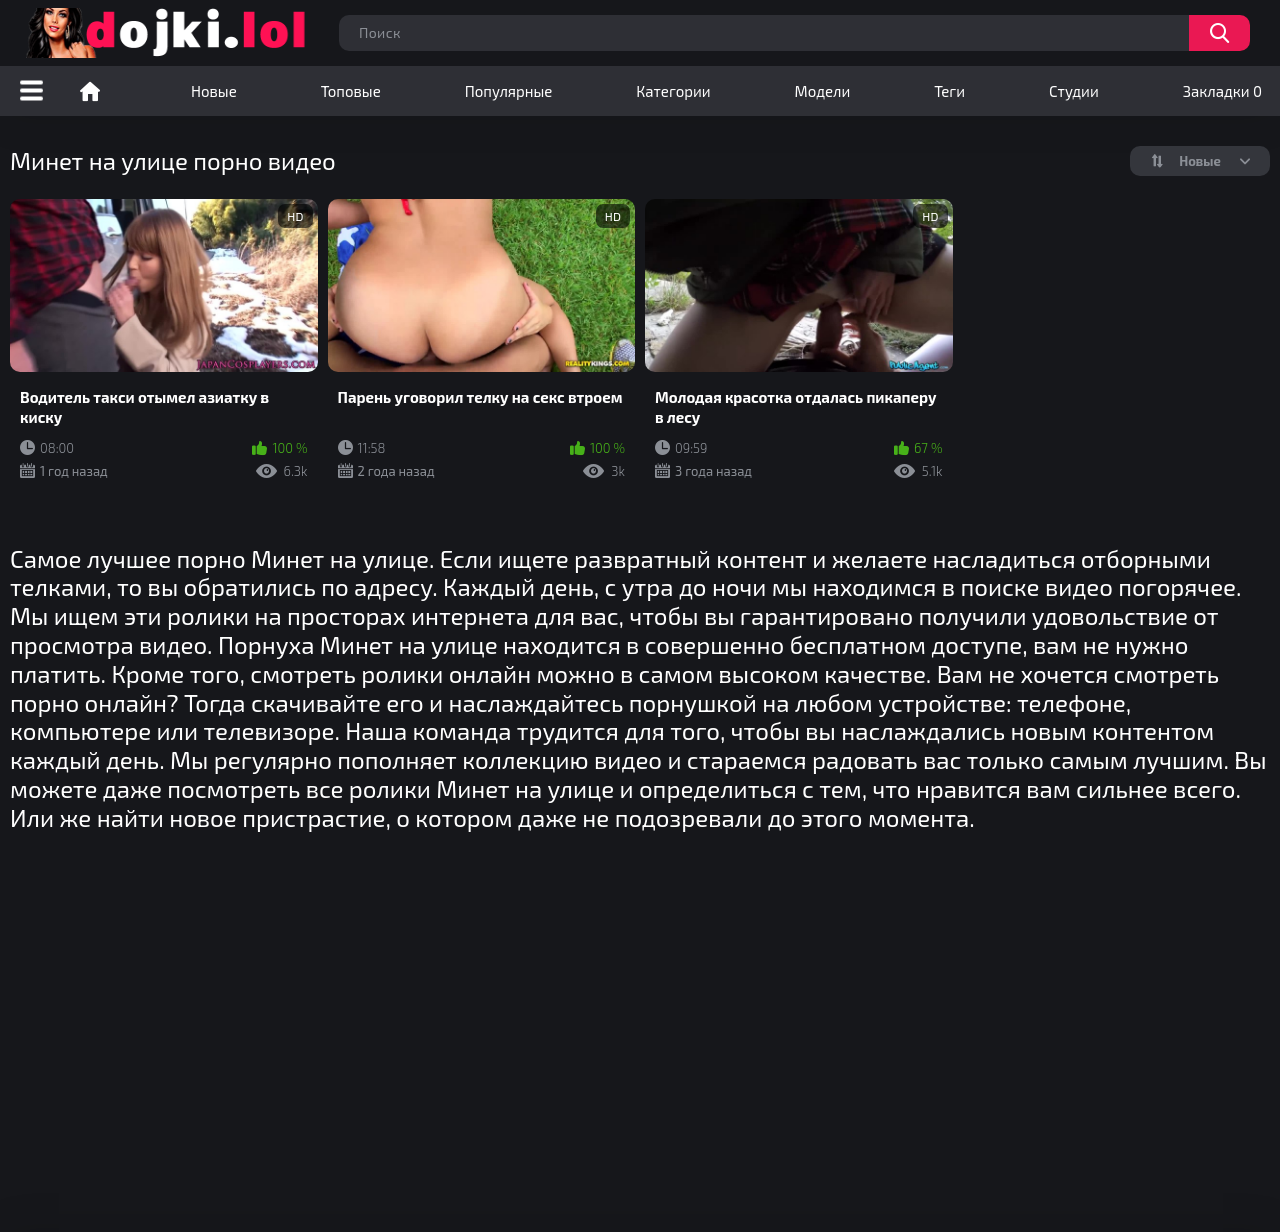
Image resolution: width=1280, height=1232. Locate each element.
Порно (90, 91)
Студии (1074, 91)
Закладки (1222, 91)
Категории (673, 91)
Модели (823, 91)
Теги (949, 91)
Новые (214, 91)
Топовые (351, 91)
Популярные (509, 91)
